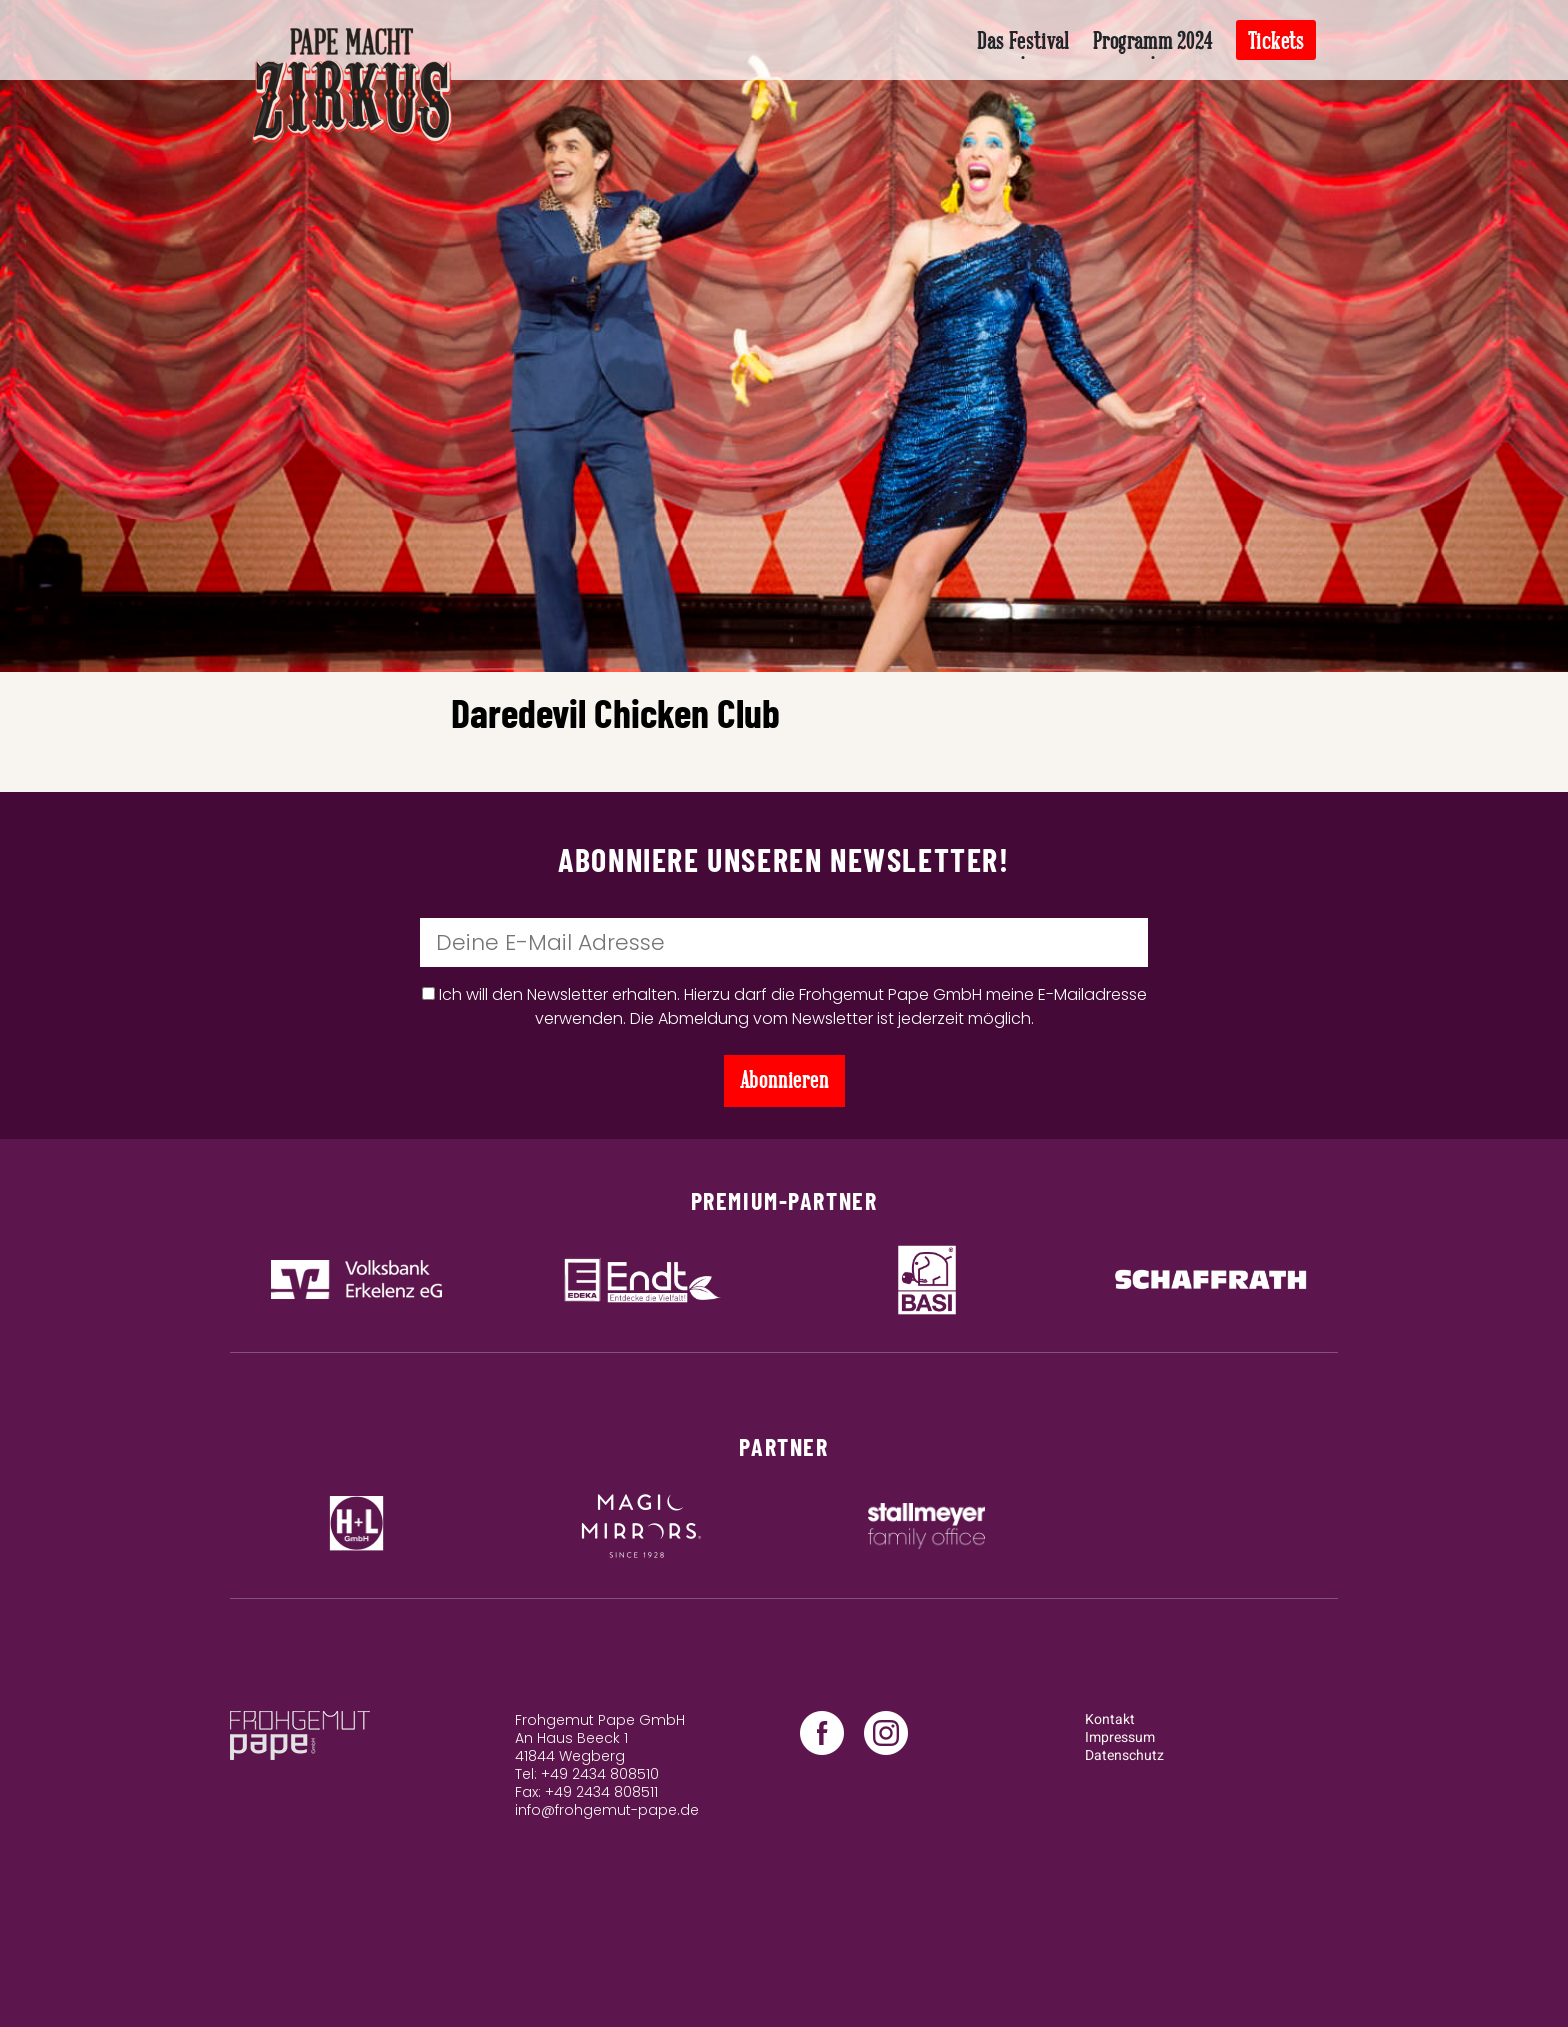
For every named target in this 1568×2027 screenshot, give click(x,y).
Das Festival (1023, 41)
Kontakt (1110, 1719)
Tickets (1276, 41)
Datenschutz (1124, 1755)
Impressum (1120, 1737)
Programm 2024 (1152, 41)
